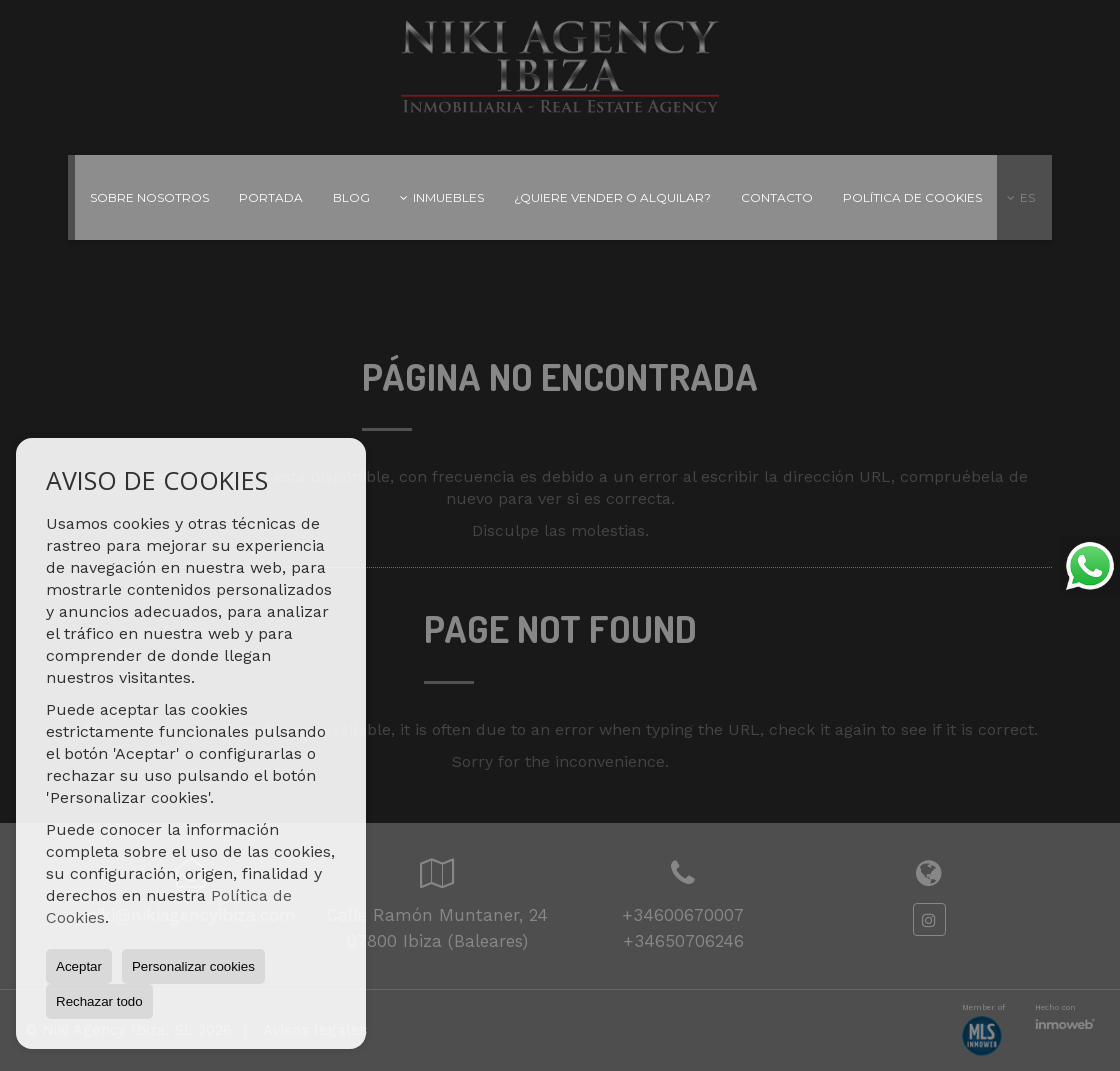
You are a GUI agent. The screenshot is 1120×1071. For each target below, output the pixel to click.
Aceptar (79, 966)
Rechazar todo (99, 1001)
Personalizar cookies (193, 966)
